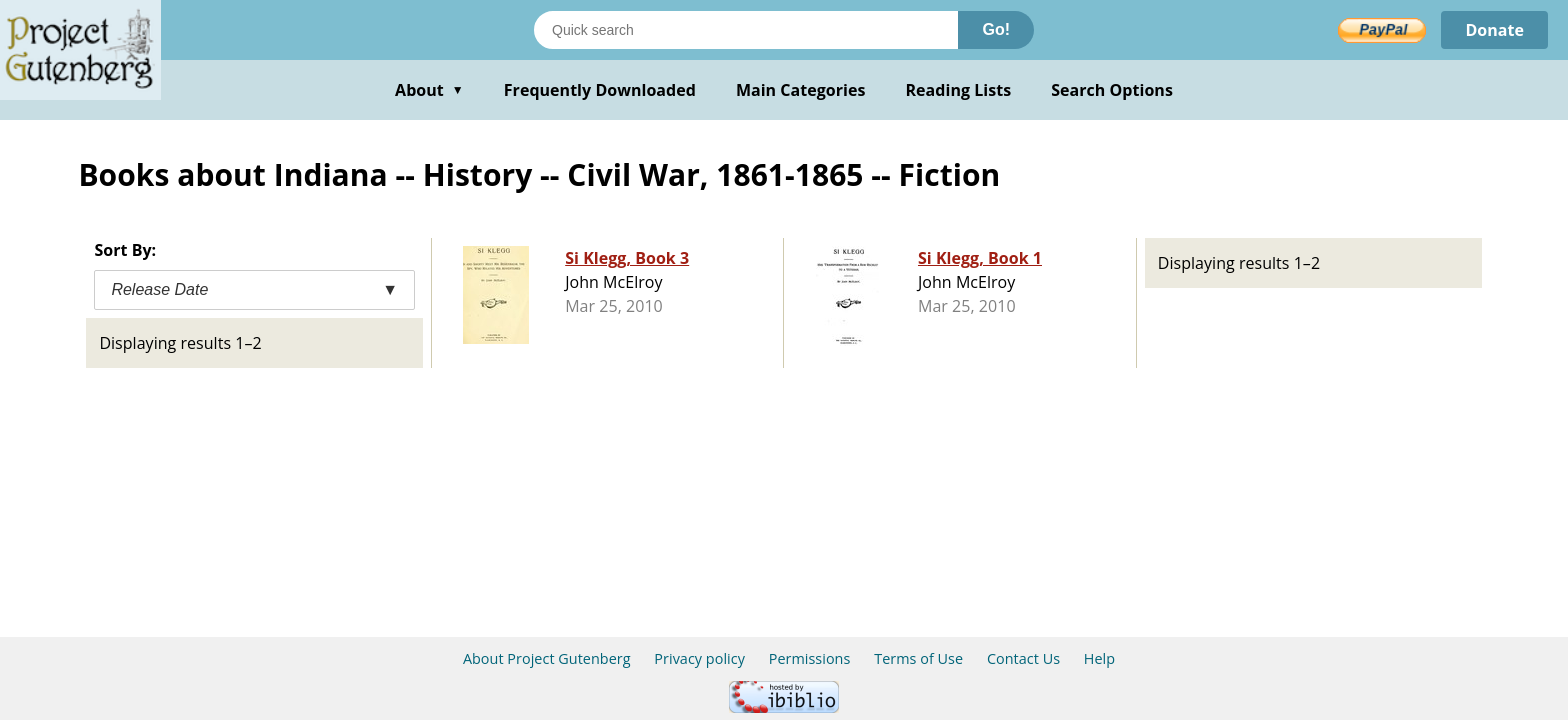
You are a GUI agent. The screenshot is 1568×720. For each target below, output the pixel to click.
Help (1099, 658)
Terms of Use (918, 658)
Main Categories (801, 90)
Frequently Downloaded (600, 90)
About (429, 90)
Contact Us (1023, 658)
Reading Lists (959, 90)
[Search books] (746, 30)
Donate (1494, 30)
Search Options (1112, 90)
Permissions (810, 658)
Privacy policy (699, 658)
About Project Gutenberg (547, 658)
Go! (996, 29)
